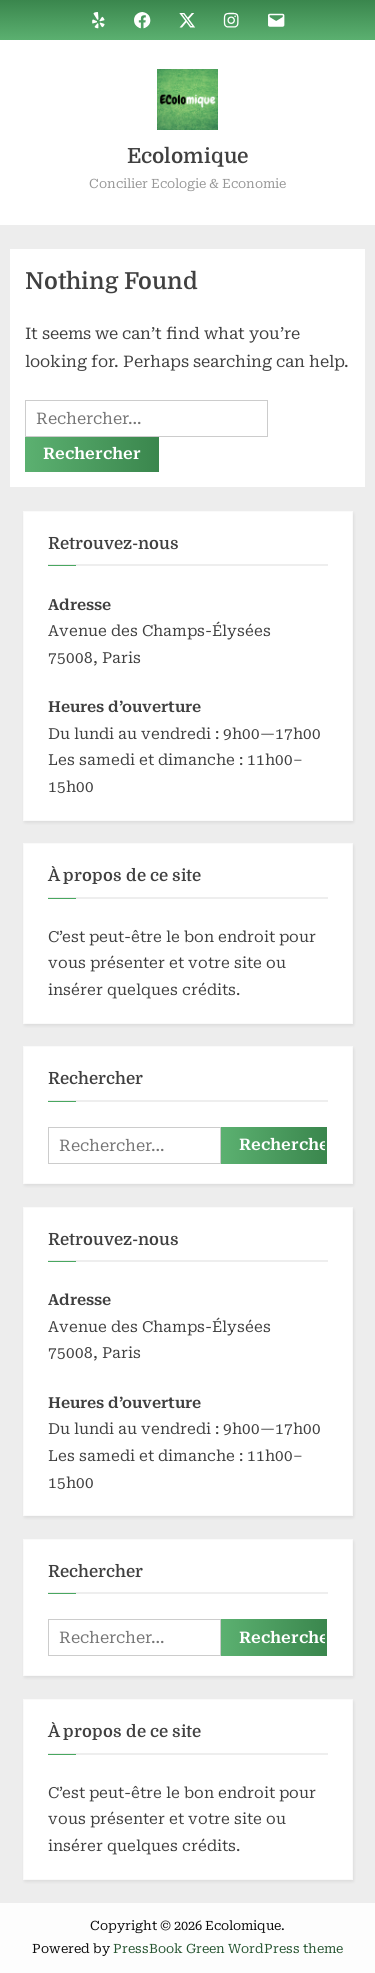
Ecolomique (187, 156)
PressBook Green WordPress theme (228, 1948)
